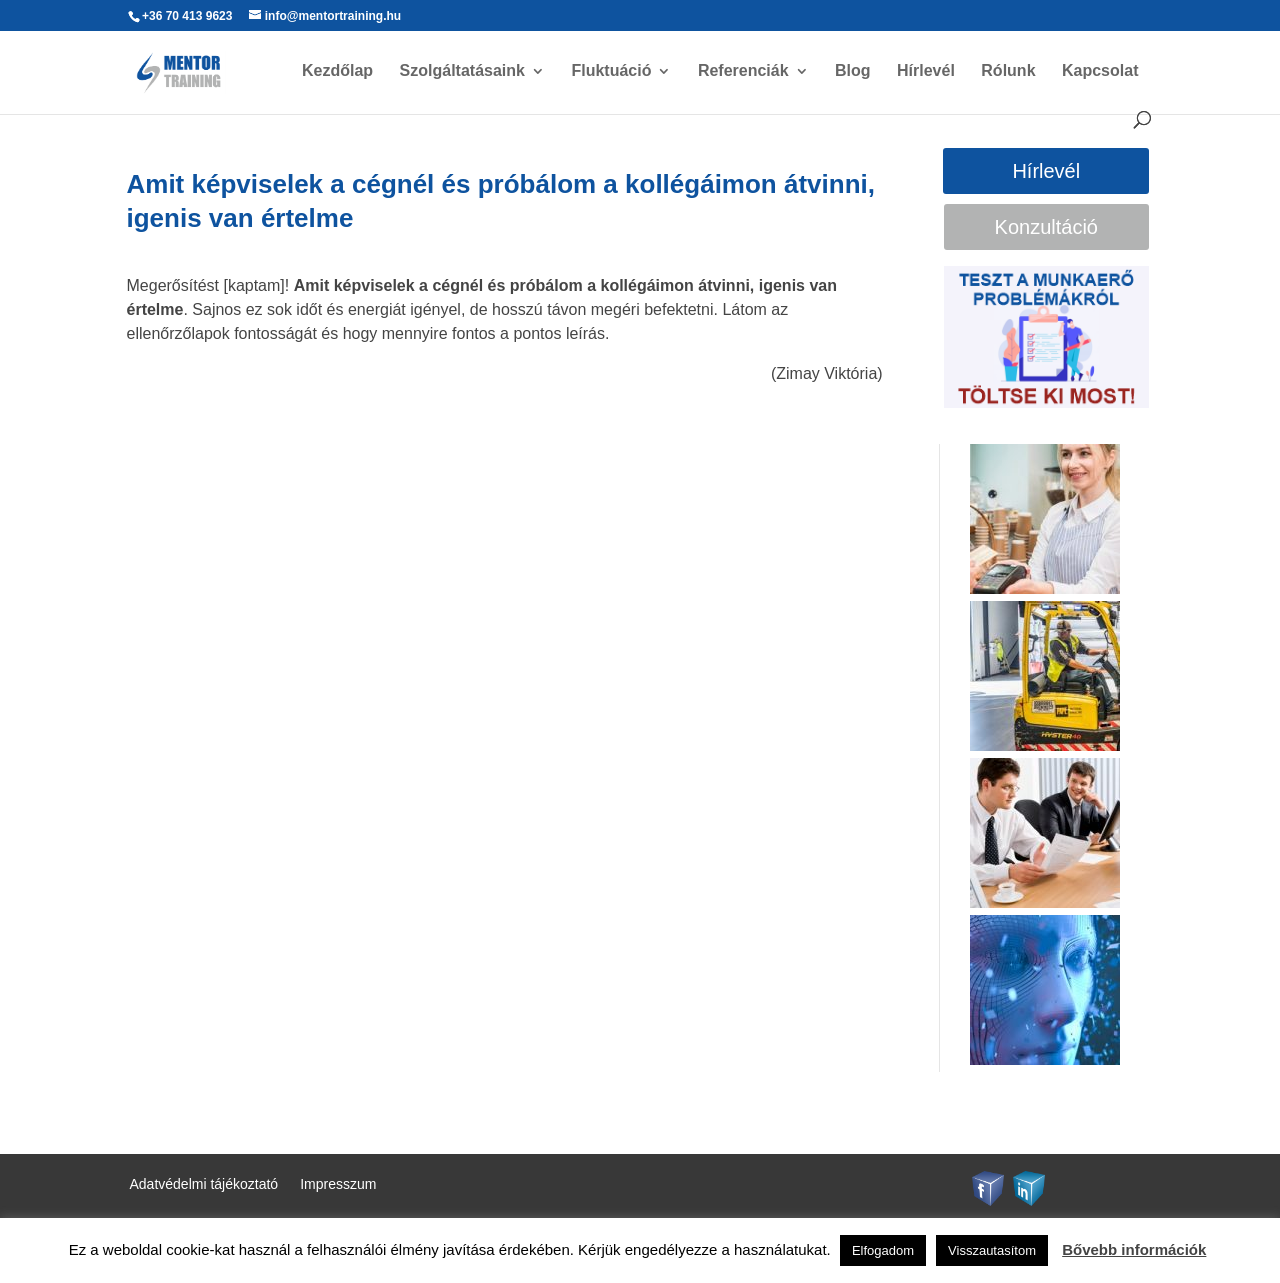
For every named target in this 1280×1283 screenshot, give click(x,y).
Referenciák (743, 71)
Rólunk (1008, 71)
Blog (853, 71)
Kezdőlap (337, 71)
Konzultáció (1046, 227)
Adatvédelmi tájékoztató (204, 1184)
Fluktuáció (611, 71)
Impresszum (338, 1184)
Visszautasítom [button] (992, 1250)
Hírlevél (926, 71)
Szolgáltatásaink (462, 71)
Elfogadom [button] (883, 1250)
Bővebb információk (1134, 1249)
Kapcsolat (1100, 71)
